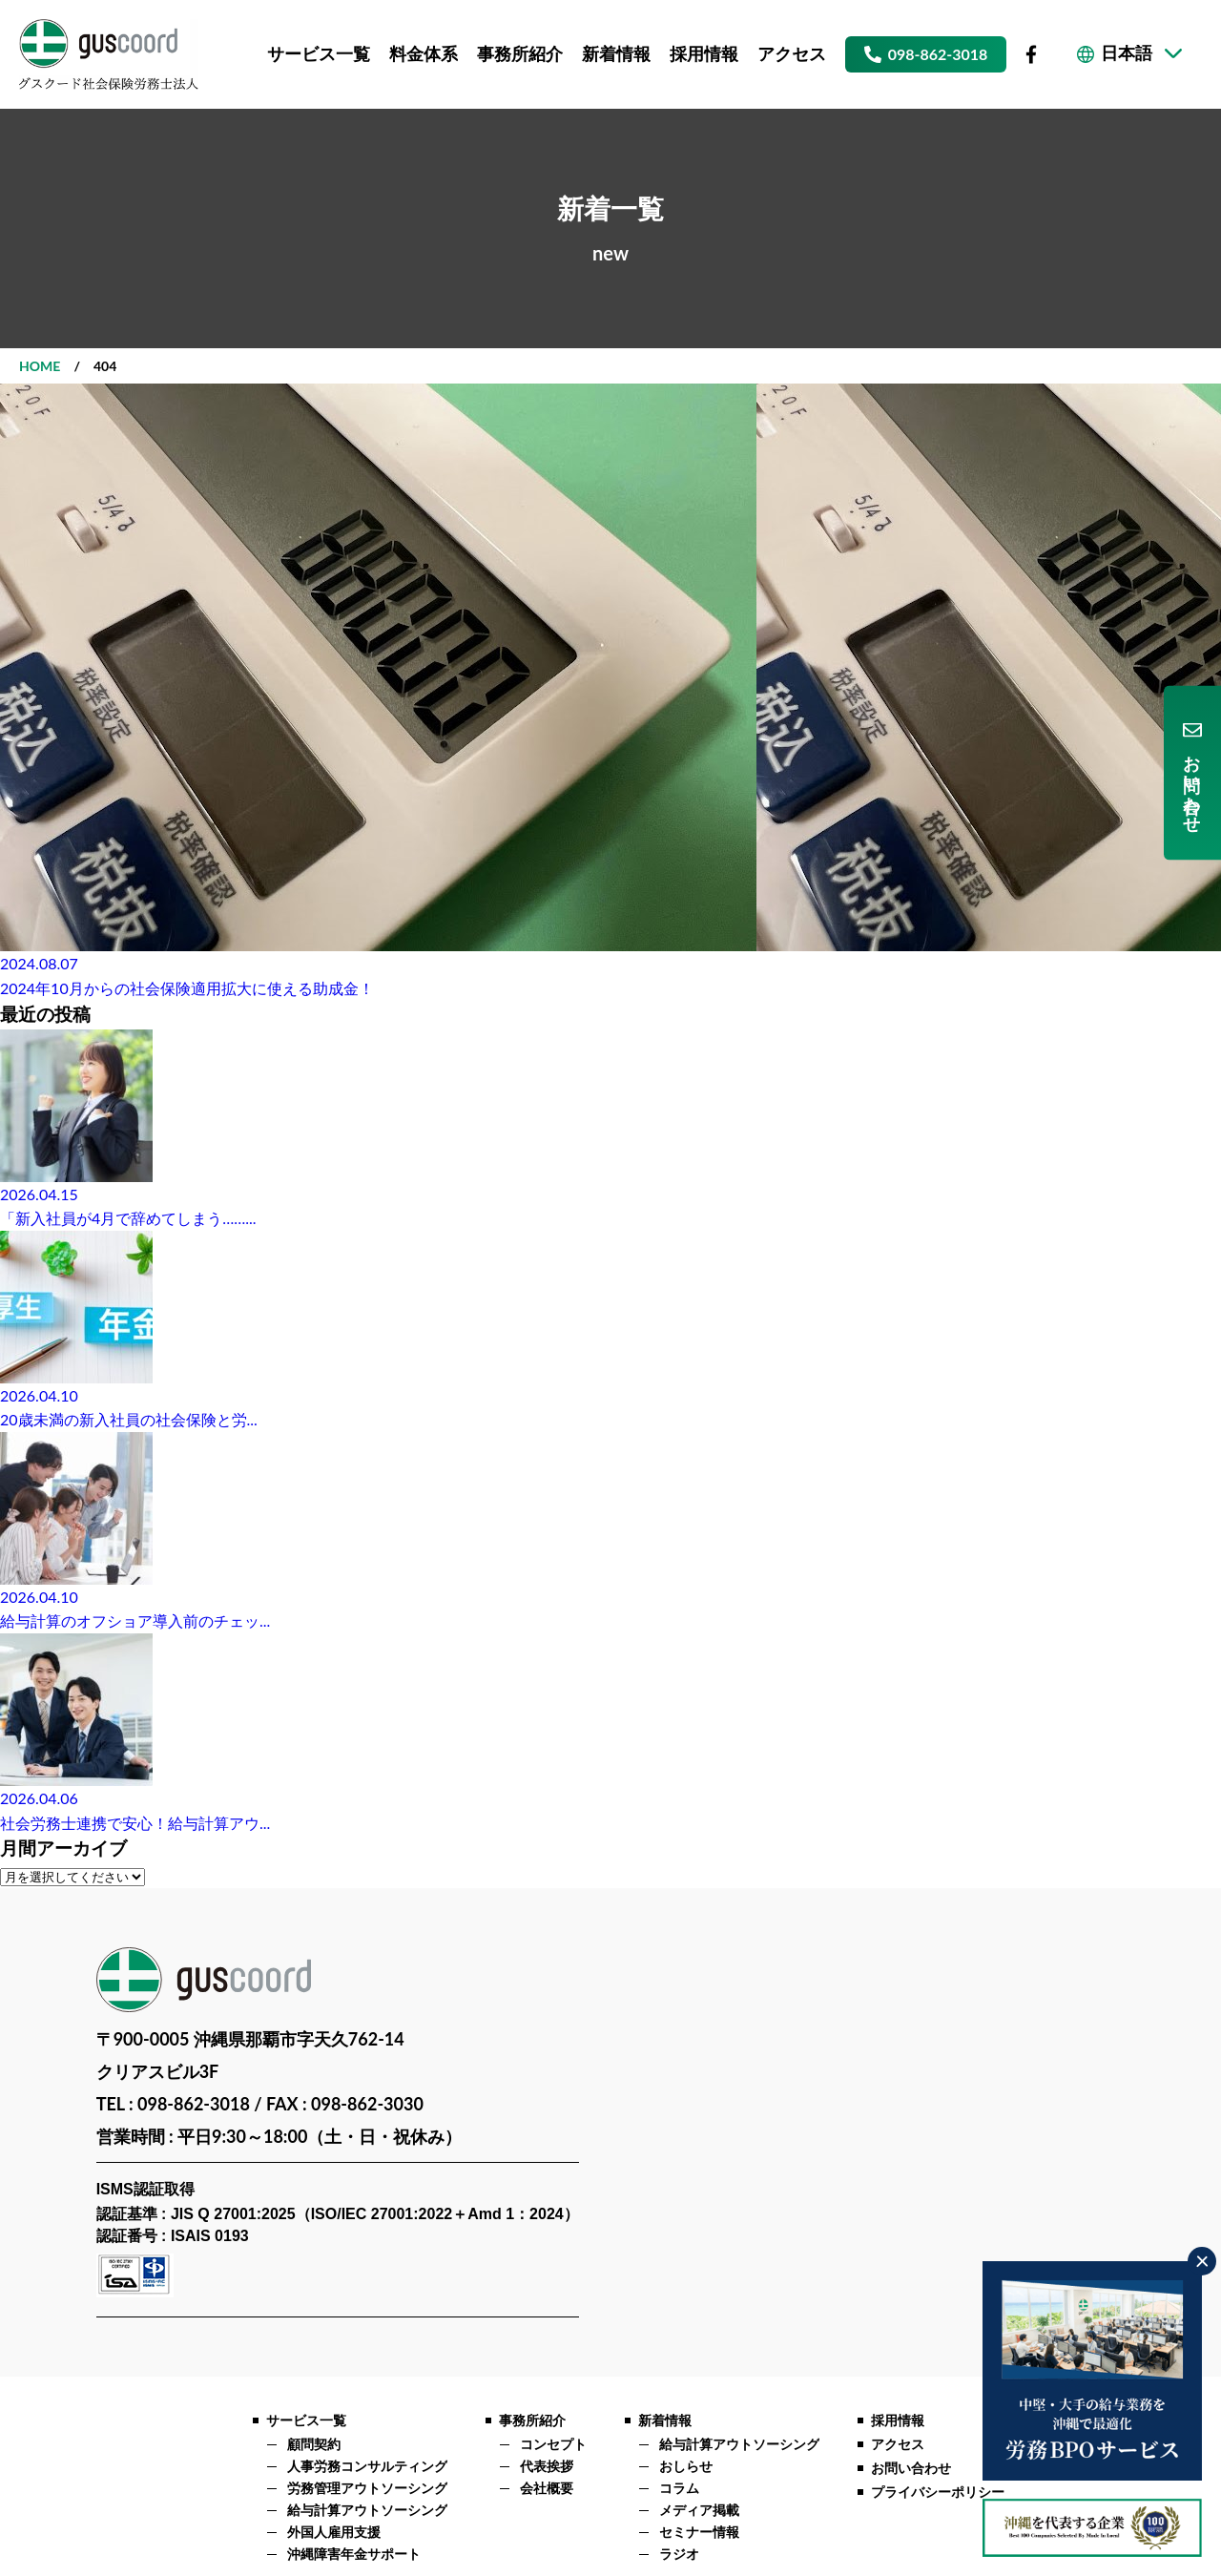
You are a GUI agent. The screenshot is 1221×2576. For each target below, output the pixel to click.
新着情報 (616, 54)
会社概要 (546, 2489)
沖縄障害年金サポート (354, 2554)
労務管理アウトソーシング (367, 2489)
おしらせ (686, 2467)
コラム (679, 2489)
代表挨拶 (546, 2467)
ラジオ (679, 2554)
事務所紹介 (520, 54)
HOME (39, 366)
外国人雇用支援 (334, 2532)
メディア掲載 (699, 2510)
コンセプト (553, 2445)
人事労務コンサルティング (367, 2467)
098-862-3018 (938, 54)
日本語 (1126, 54)
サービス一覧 (318, 54)
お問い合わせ (1192, 783)
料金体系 (423, 54)
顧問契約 (314, 2445)
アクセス (791, 54)
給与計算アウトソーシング (367, 2510)
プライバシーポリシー (937, 2492)
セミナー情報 (699, 2532)
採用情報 (704, 54)
